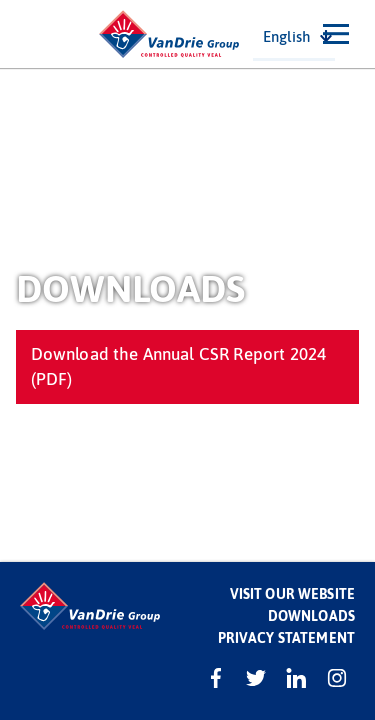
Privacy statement (286, 637)
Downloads (311, 615)
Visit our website (292, 593)
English (286, 36)
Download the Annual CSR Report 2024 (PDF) (179, 365)
